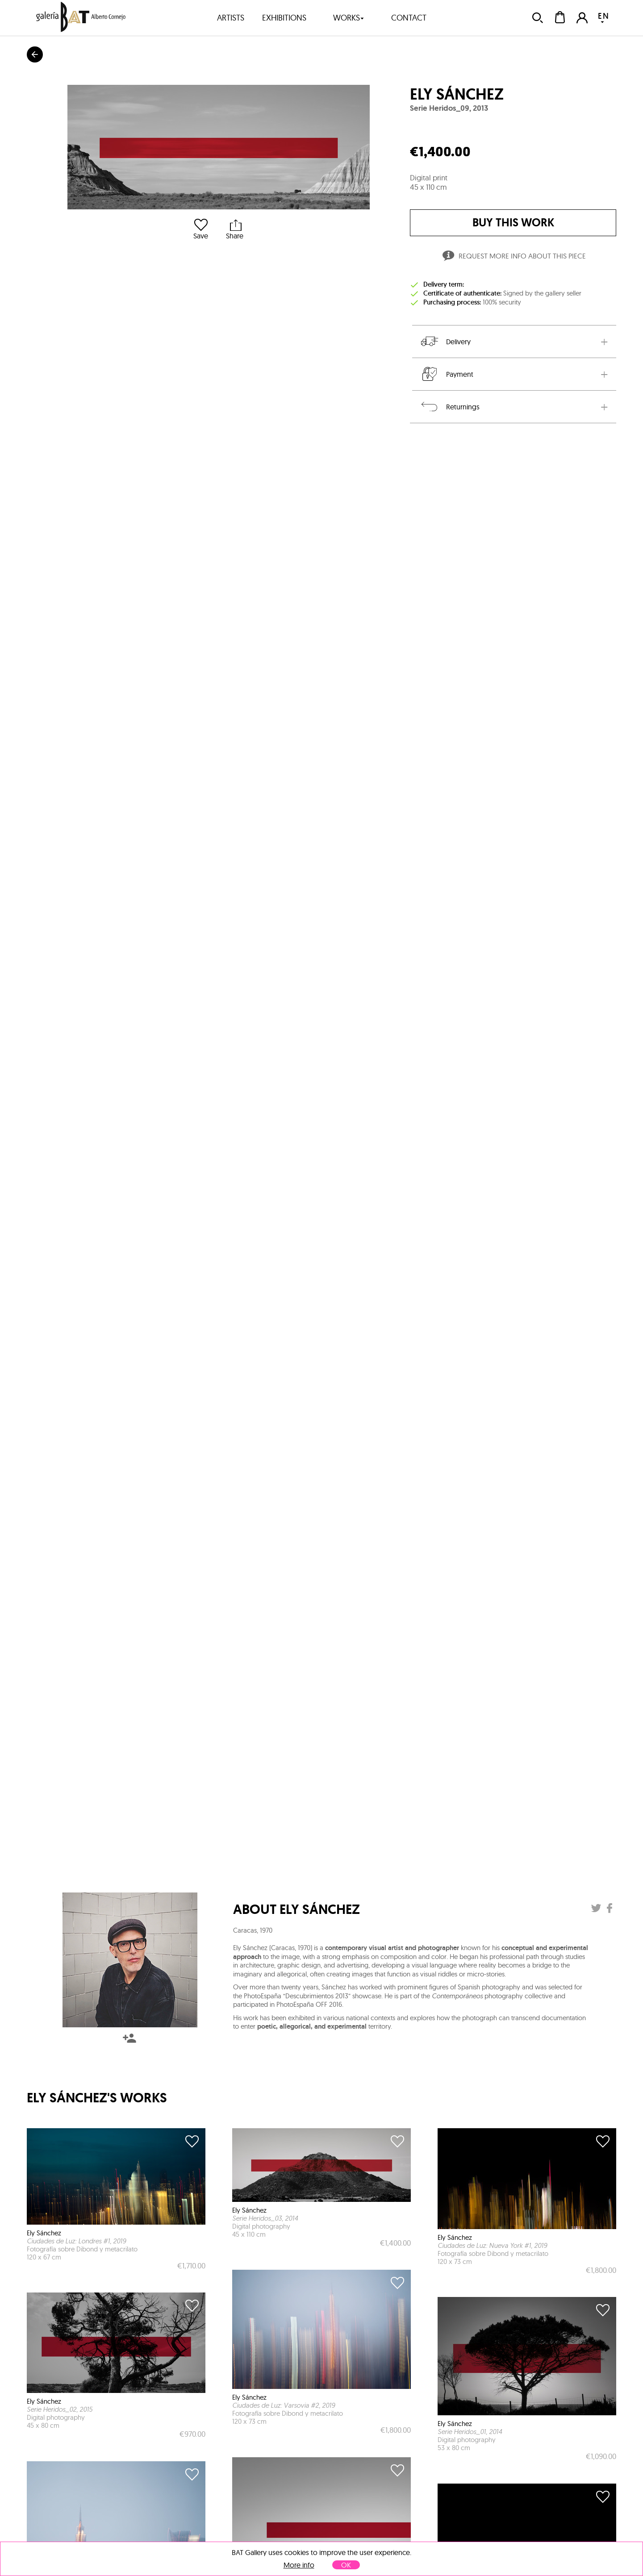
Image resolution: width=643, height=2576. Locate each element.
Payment (446, 374)
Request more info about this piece (513, 257)
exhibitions (284, 18)
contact (408, 18)
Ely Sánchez (457, 94)
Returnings (449, 407)
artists (230, 18)
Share (234, 229)
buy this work (513, 222)
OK (346, 2564)
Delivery (445, 341)
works (348, 18)
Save (200, 229)
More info (299, 2565)
